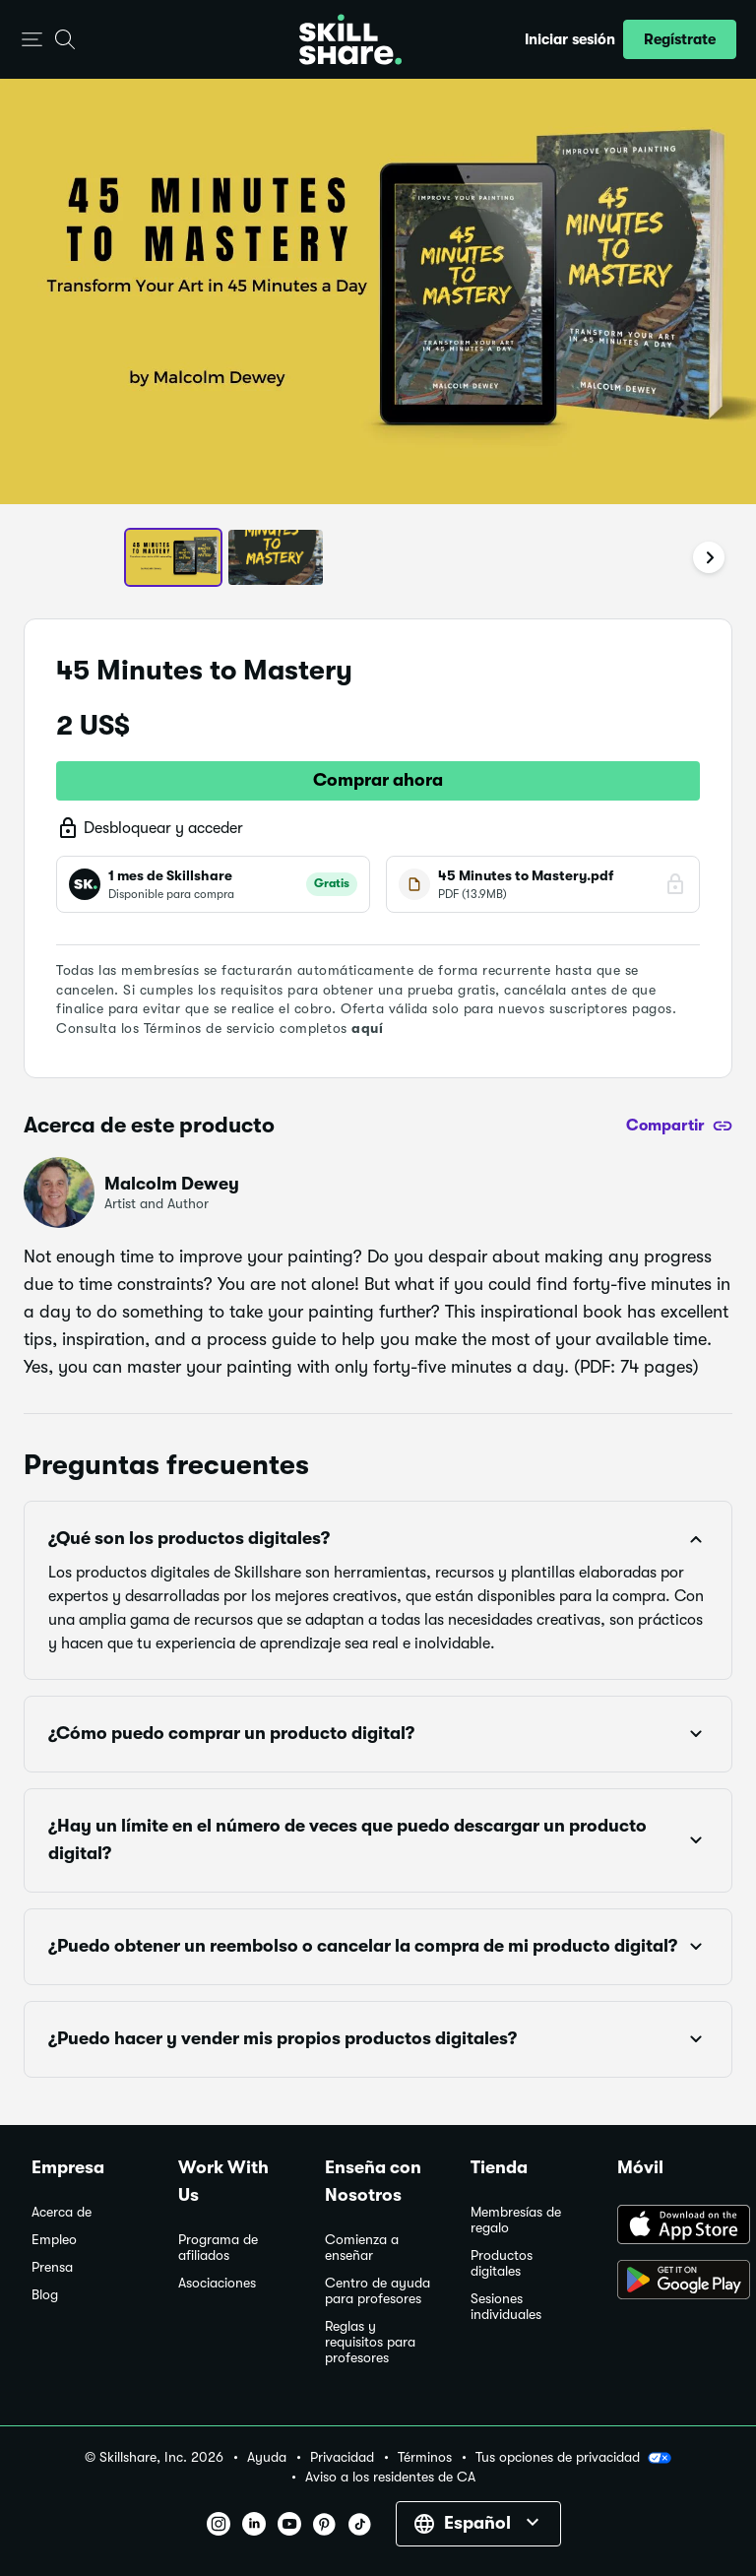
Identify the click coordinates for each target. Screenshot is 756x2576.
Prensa (52, 2267)
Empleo (54, 2239)
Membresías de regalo (516, 2220)
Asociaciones (217, 2283)
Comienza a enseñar (362, 2247)
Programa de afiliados (218, 2247)
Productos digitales (502, 2263)
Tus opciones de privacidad (573, 2458)
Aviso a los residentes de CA (390, 2477)
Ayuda (266, 2457)
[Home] (350, 39)
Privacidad (342, 2457)
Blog (45, 2294)
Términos (425, 2457)
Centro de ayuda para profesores (377, 2291)
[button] (32, 40)
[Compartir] (679, 1125)
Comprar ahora (378, 780)
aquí (367, 1028)
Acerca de (62, 2212)
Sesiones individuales (506, 2306)
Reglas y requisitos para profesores (370, 2342)
